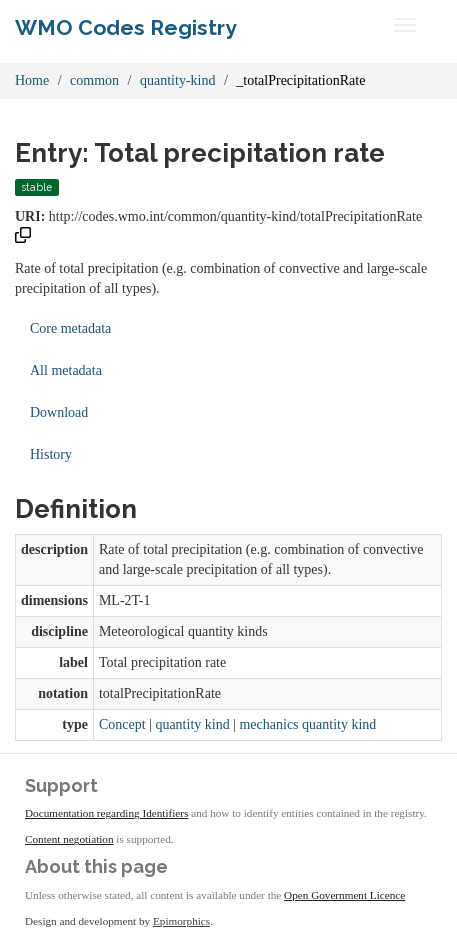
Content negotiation (69, 839)
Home (32, 80)
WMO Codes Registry (126, 27)
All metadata (66, 370)
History (51, 454)
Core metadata (70, 328)
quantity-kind (177, 80)
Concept (122, 724)
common (94, 80)
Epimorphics (181, 921)
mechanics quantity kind (307, 724)
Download (59, 412)
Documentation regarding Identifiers (106, 813)
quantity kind (192, 724)
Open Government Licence (344, 895)
